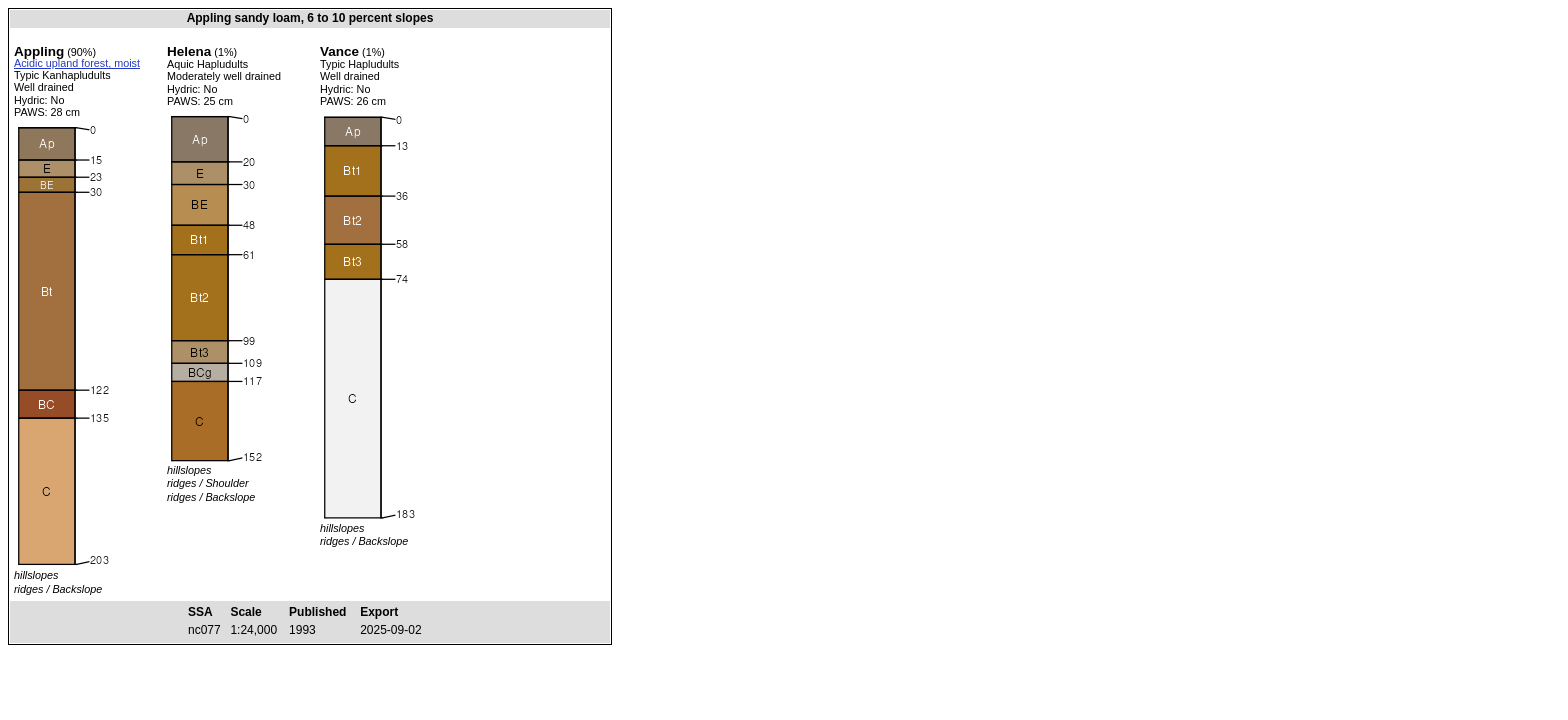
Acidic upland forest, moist (77, 63)
